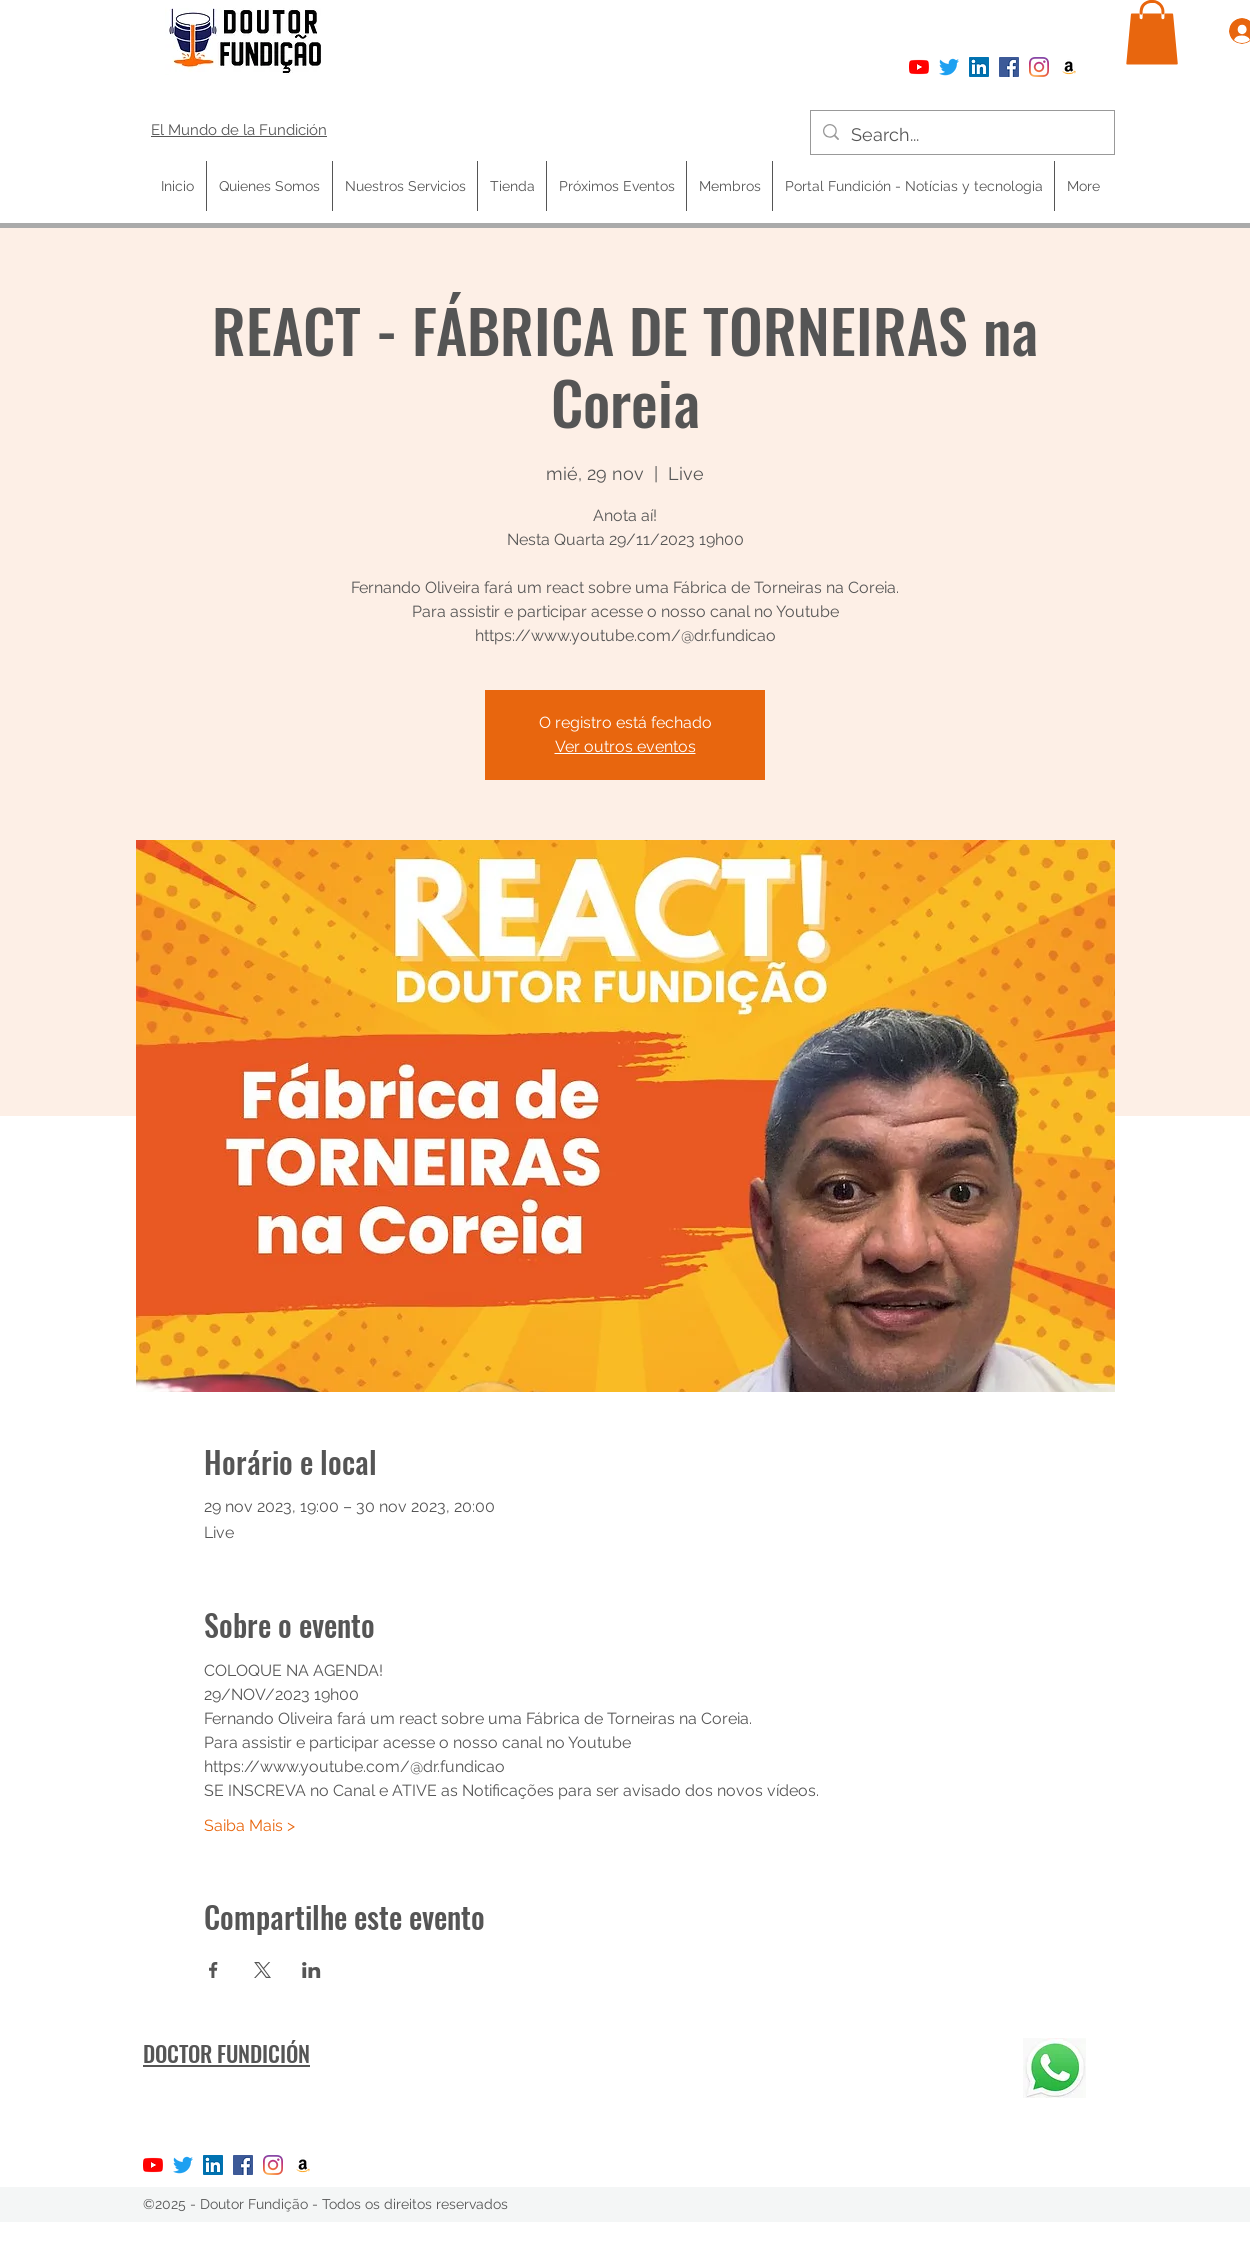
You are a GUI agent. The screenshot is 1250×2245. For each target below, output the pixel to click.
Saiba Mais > (249, 1825)
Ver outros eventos (625, 746)
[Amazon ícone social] (1069, 67)
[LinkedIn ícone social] (979, 67)
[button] (1152, 32)
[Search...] (961, 135)
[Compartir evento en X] (262, 1970)
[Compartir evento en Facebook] (213, 1970)
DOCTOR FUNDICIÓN (226, 2053)
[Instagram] (1039, 67)
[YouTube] (919, 67)
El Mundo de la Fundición (239, 130)
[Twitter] (949, 67)
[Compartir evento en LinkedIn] (311, 1970)
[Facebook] (1009, 67)
